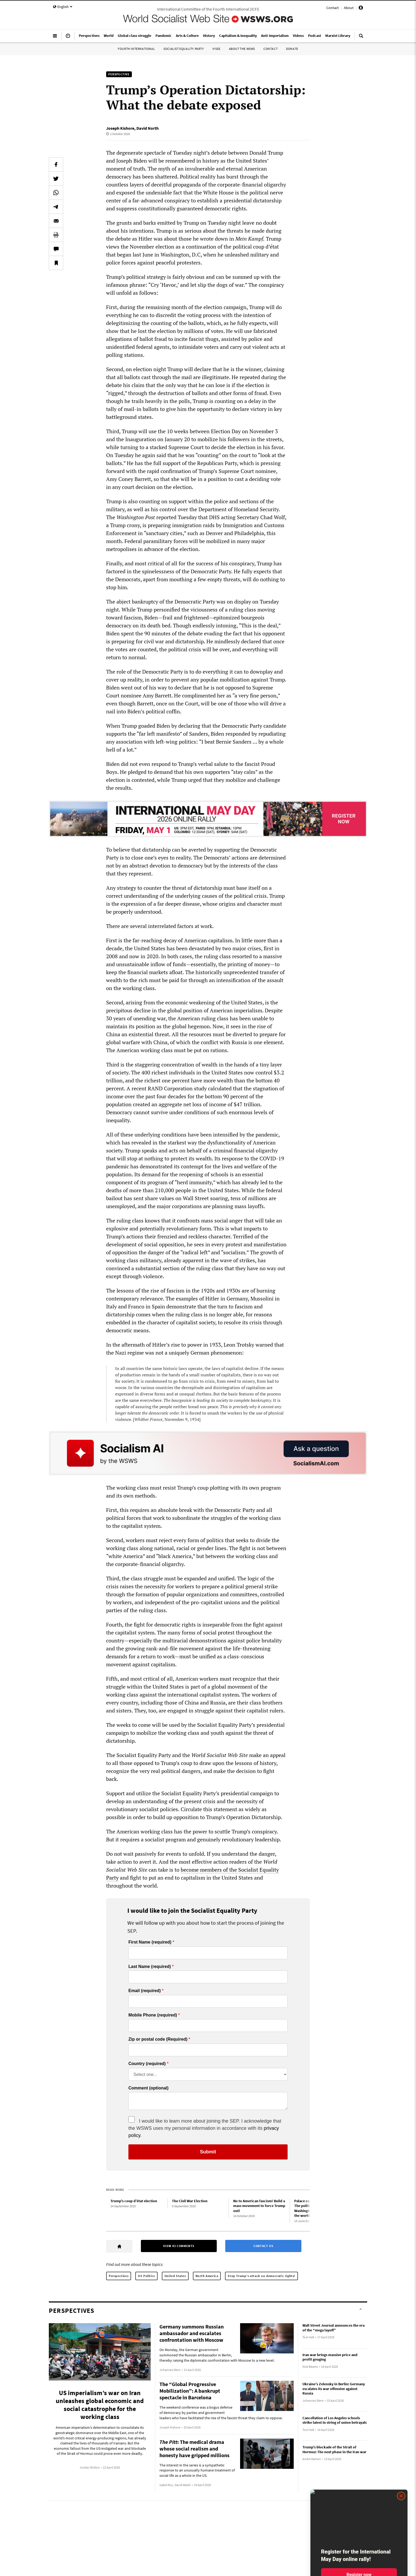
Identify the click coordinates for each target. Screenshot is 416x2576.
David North (147, 128)
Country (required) (147, 2064)
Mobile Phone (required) (152, 2015)
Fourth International (136, 49)
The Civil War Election (189, 2200)
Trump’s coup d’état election (133, 2200)
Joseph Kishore (120, 128)
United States (175, 2276)
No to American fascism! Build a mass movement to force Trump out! (259, 2205)
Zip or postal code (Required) (157, 2039)
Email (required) (144, 1991)
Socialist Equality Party (183, 49)
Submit (208, 2151)
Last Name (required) (149, 1966)
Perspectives (118, 2276)
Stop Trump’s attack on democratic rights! (261, 2276)
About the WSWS (242, 49)
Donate (292, 49)
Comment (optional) (148, 2088)
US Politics (146, 2276)
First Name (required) (149, 1942)
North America (207, 2276)
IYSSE (216, 49)
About (349, 7)
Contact (332, 7)
